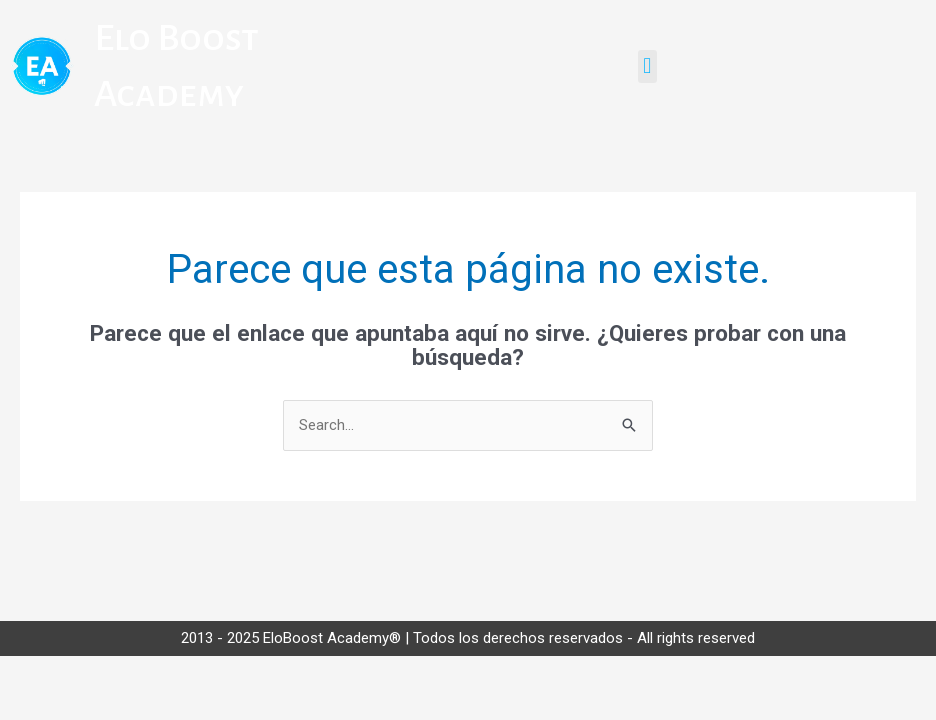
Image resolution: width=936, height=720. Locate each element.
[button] (647, 66)
